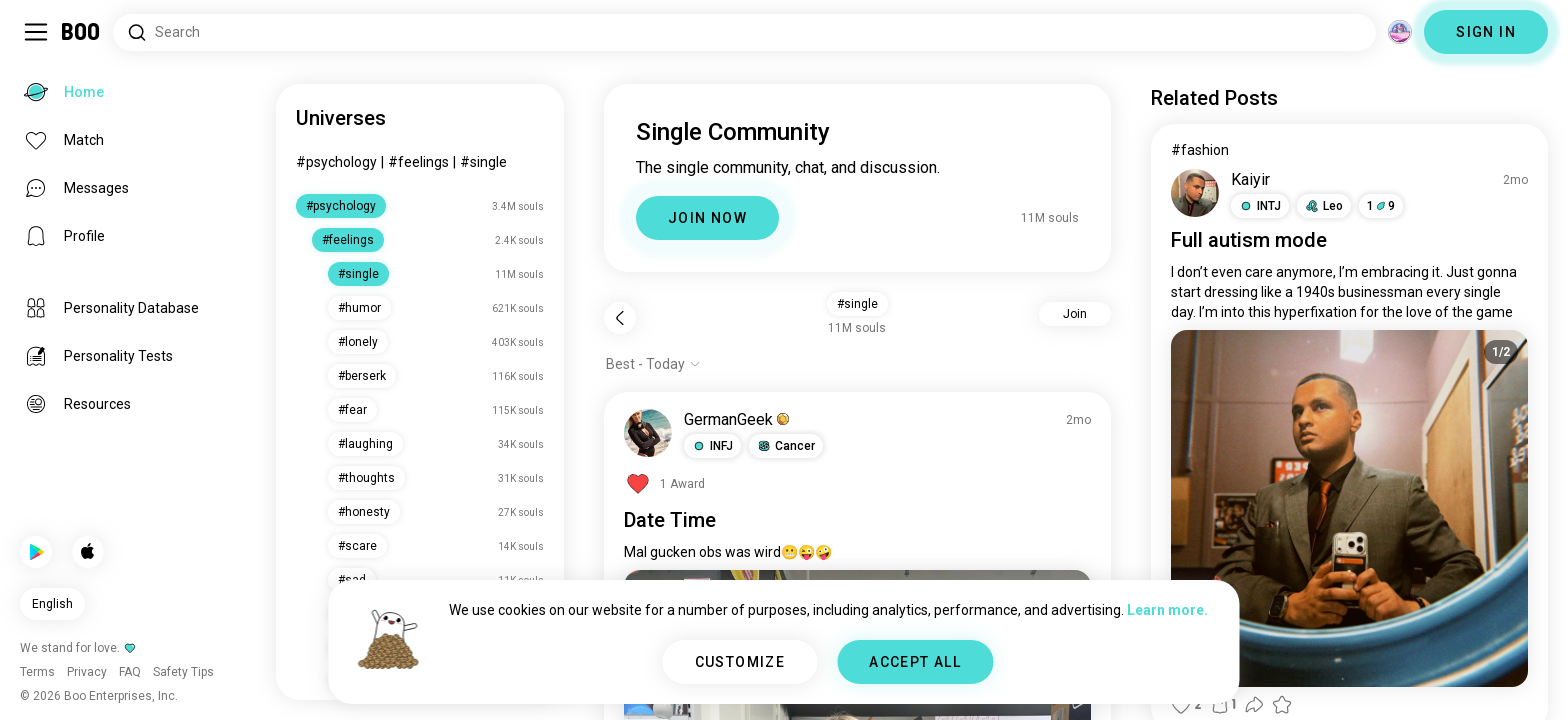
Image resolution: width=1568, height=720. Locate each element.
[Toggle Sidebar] (36, 32)
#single (483, 162)
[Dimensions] (1400, 32)
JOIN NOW (707, 218)
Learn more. (1167, 610)
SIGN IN (1486, 32)
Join (1075, 314)
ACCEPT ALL (915, 662)
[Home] (81, 32)
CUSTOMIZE (740, 662)
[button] (712, 446)
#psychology (336, 162)
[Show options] (653, 364)
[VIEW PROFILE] (648, 433)
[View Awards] (664, 484)
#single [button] (857, 304)
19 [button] (1381, 206)
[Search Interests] (744, 32)
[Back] (620, 318)
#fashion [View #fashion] (1200, 150)
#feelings (418, 162)
